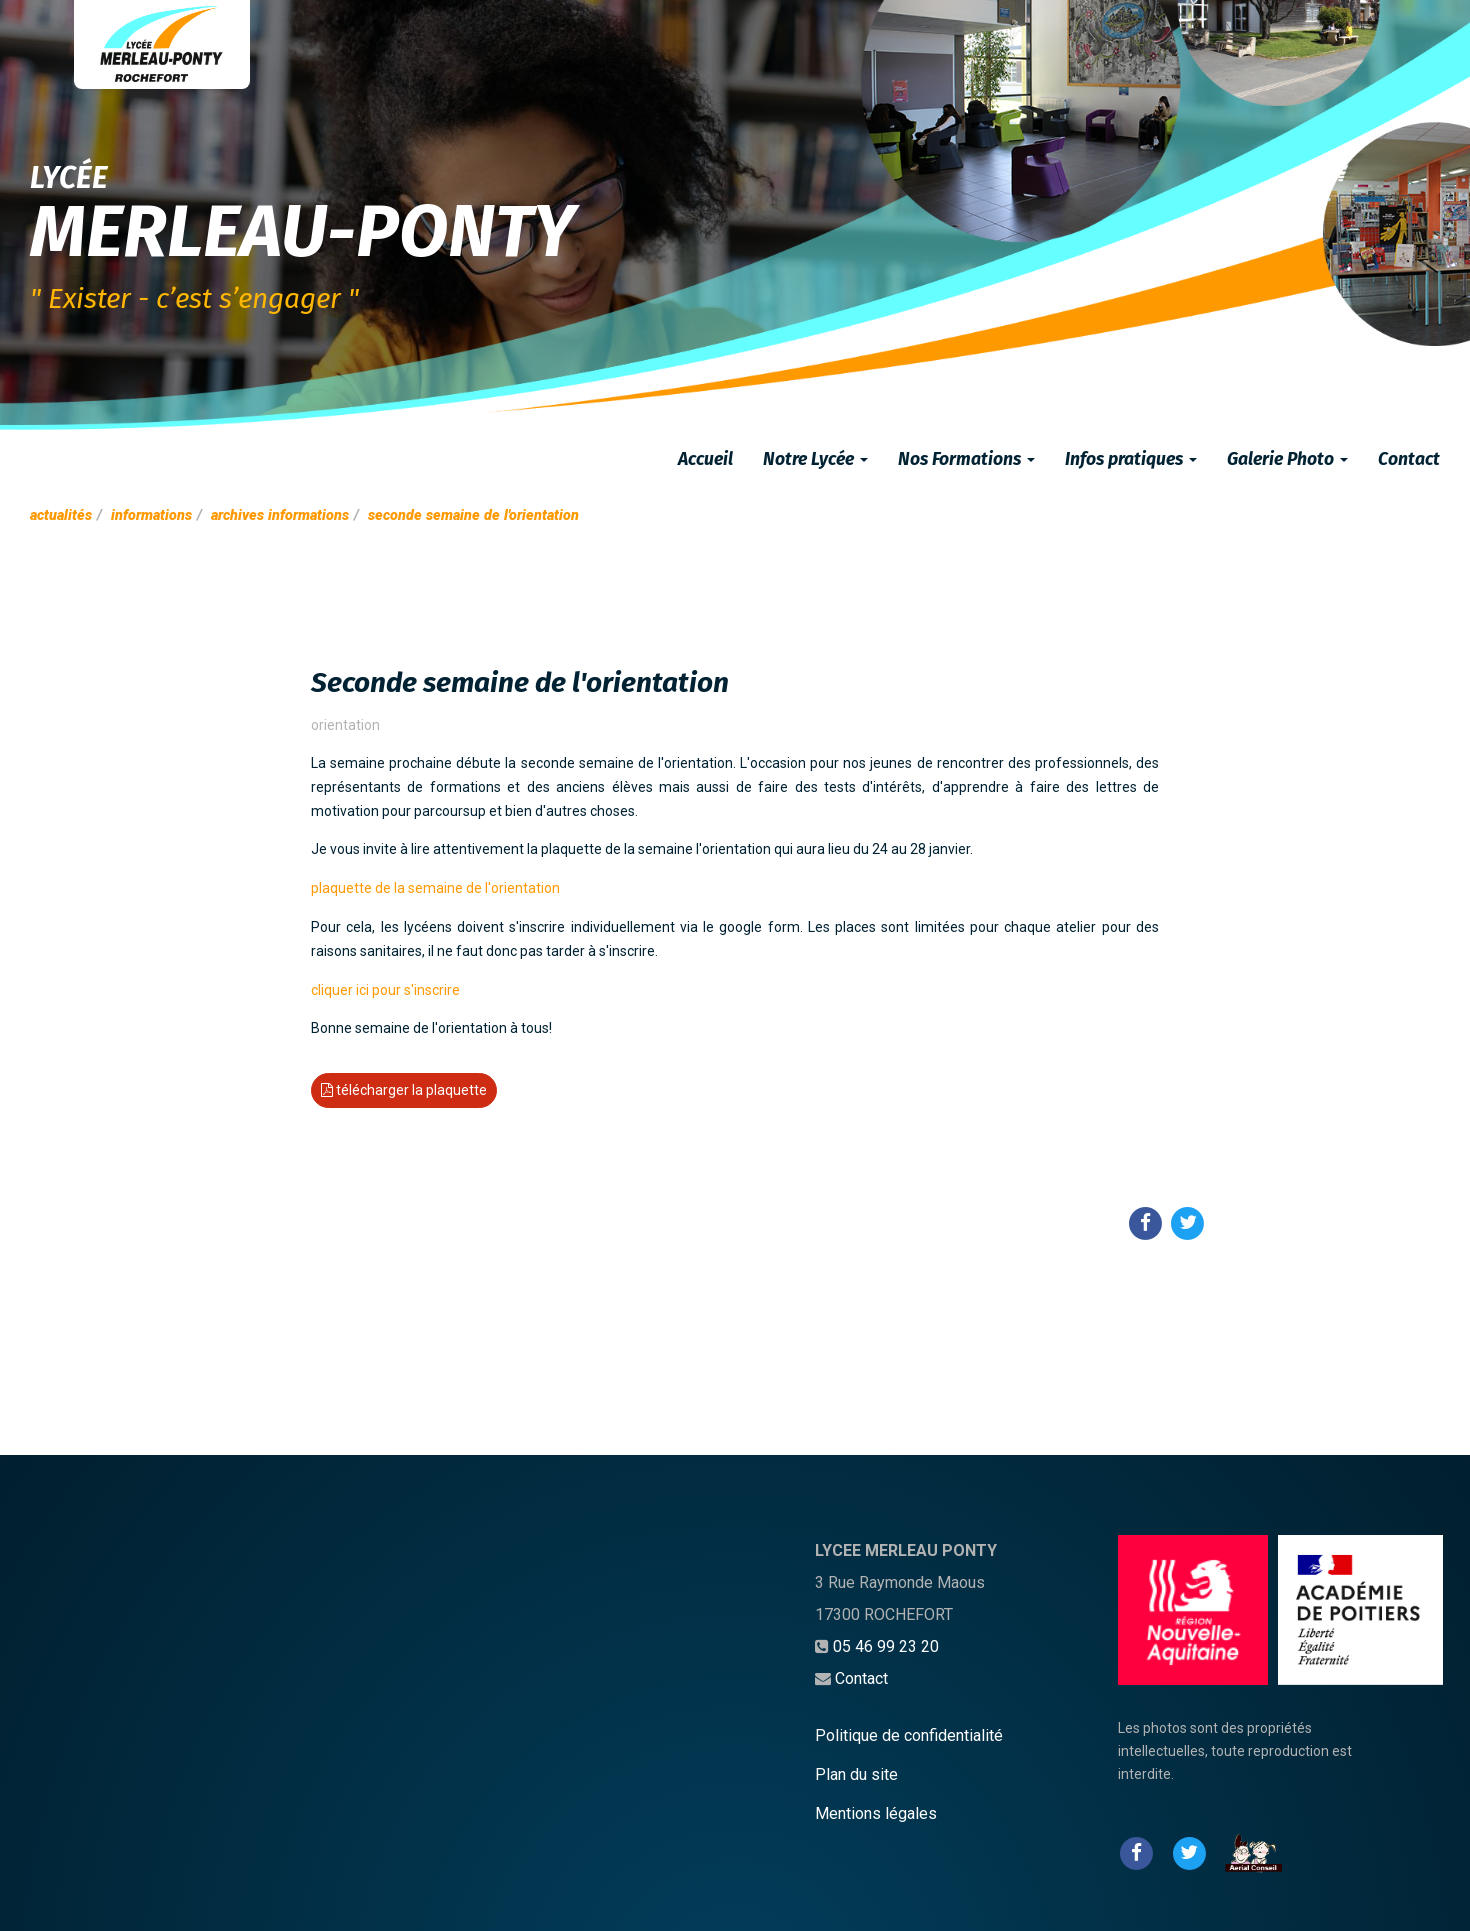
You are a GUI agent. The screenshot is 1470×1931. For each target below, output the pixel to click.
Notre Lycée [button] (815, 459)
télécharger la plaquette (404, 1090)
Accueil (705, 459)
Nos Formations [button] (966, 459)
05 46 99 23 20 (886, 1646)
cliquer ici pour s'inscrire (385, 990)
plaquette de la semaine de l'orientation (435, 888)
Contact (1409, 459)
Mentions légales (876, 1813)
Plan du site (856, 1774)
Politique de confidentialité (909, 1735)
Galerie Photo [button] (1287, 459)
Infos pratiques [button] (1131, 459)
